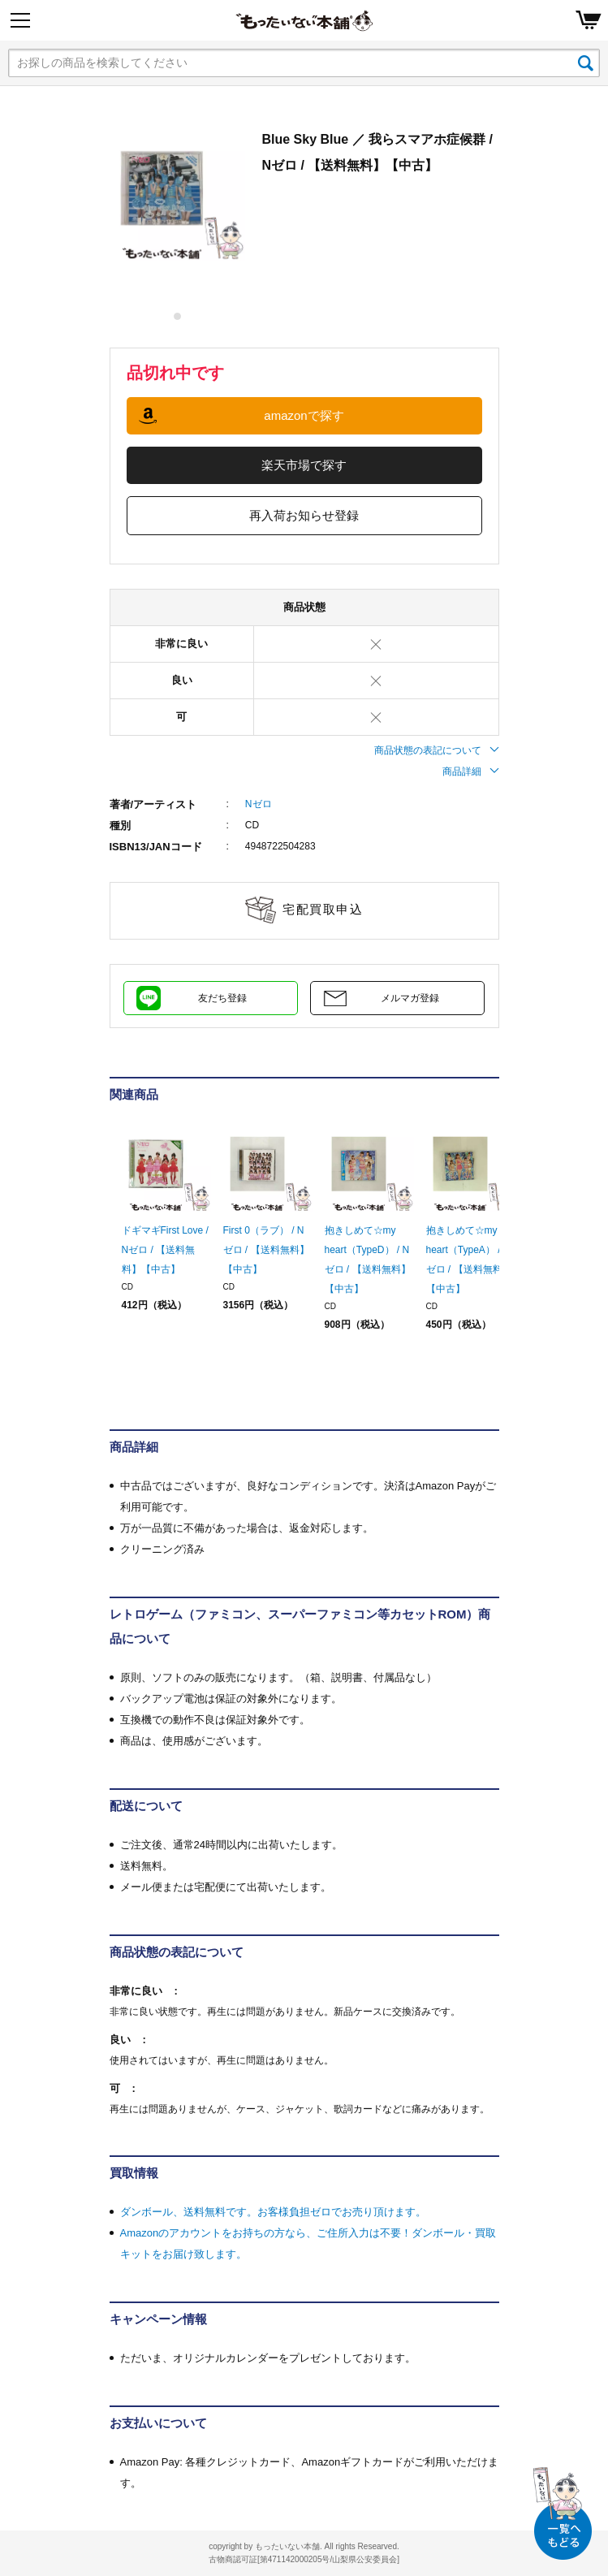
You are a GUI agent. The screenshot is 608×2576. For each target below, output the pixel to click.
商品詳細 (470, 771)
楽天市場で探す (304, 465)
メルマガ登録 (410, 998)
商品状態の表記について (436, 750)
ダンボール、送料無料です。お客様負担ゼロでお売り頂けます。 (273, 2212)
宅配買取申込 (322, 909)
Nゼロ (258, 804)
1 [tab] (178, 316)
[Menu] (20, 20)
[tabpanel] (178, 194)
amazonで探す (303, 415)
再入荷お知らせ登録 (304, 515)
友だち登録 (222, 998)
